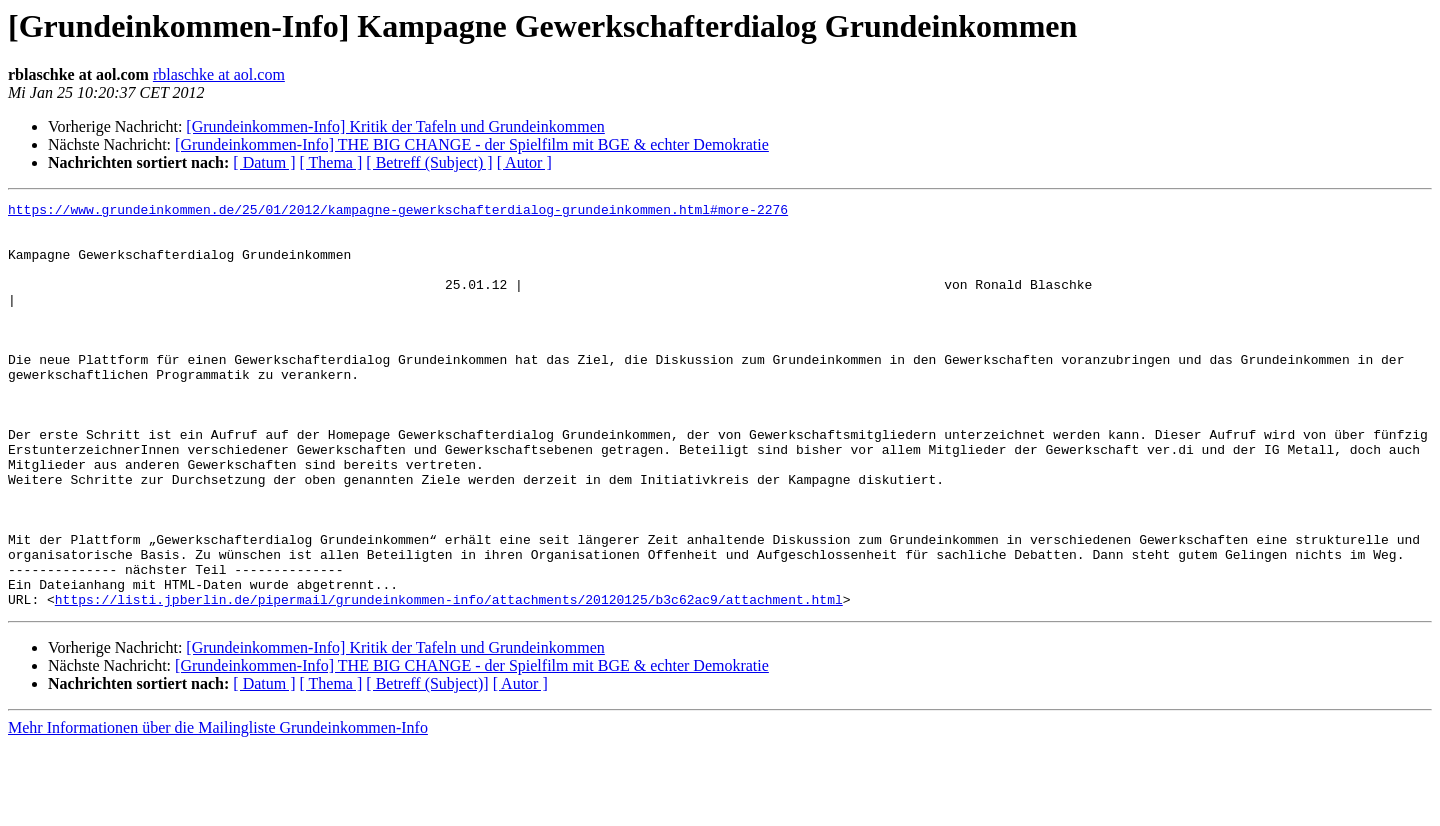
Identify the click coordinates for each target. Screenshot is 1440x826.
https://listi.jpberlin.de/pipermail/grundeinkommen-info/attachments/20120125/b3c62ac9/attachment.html (449, 680)
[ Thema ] (331, 162)
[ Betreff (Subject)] (427, 764)
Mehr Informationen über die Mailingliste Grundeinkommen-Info (218, 808)
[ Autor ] (524, 162)
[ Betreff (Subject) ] (429, 162)
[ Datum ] (264, 162)
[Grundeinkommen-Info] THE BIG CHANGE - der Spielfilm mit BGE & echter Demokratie (472, 144)
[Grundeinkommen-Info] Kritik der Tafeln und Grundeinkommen (395, 126)
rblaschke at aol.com (219, 74)
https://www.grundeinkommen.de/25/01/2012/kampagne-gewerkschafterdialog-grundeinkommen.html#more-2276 (398, 212)
